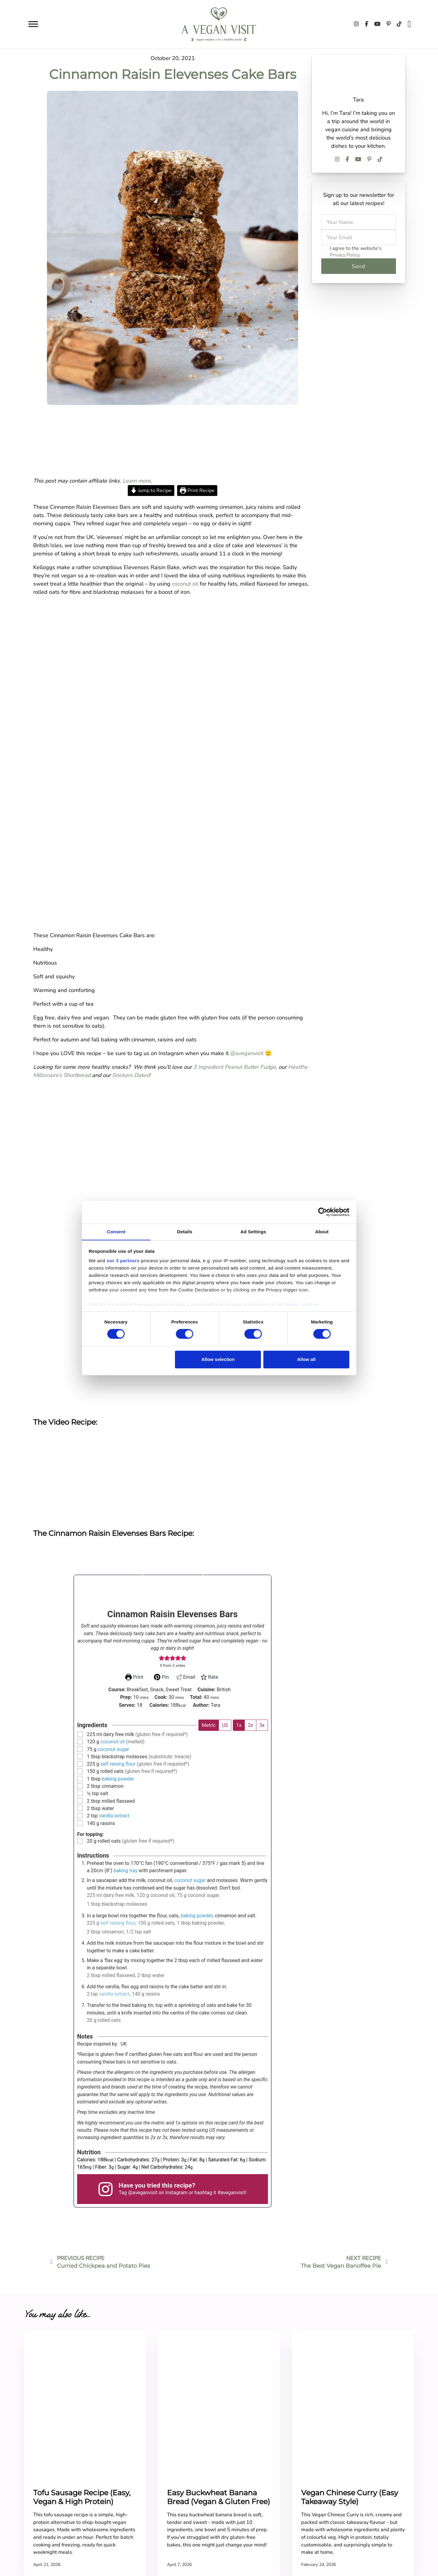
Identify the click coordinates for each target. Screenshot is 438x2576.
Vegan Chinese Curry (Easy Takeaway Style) (349, 2498)
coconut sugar (113, 1749)
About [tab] (322, 1231)
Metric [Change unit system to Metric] (208, 1725)
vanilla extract (114, 1816)
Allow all (306, 1359)
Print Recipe (197, 490)
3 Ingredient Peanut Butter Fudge (234, 1067)
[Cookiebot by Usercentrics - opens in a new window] (322, 1212)
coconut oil (185, 583)
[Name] (358, 222)
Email (185, 1677)
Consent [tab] (116, 1231)
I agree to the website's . (356, 251)
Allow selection (218, 1359)
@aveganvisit (246, 1053)
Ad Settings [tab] (253, 1231)
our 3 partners (123, 1260)
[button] (161, 1658)
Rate (209, 1677)
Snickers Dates (130, 1075)
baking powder (118, 1779)
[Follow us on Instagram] (356, 24)
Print (134, 1677)
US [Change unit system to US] (225, 1725)
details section (301, 1304)
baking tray (125, 1870)
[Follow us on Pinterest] (388, 24)
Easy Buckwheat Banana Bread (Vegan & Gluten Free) (218, 2498)
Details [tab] (184, 1231)
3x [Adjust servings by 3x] (262, 1725)
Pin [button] (161, 1677)
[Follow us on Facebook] (366, 24)
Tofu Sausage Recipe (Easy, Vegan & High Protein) (81, 2498)
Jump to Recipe (151, 490)
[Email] (358, 237)
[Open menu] (33, 24)
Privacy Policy (344, 255)
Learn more (137, 480)
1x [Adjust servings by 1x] (238, 1725)
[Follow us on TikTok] (399, 24)
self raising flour (118, 1764)
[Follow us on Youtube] (377, 24)
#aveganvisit (231, 2192)
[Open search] (409, 24)
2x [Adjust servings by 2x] (250, 1725)
